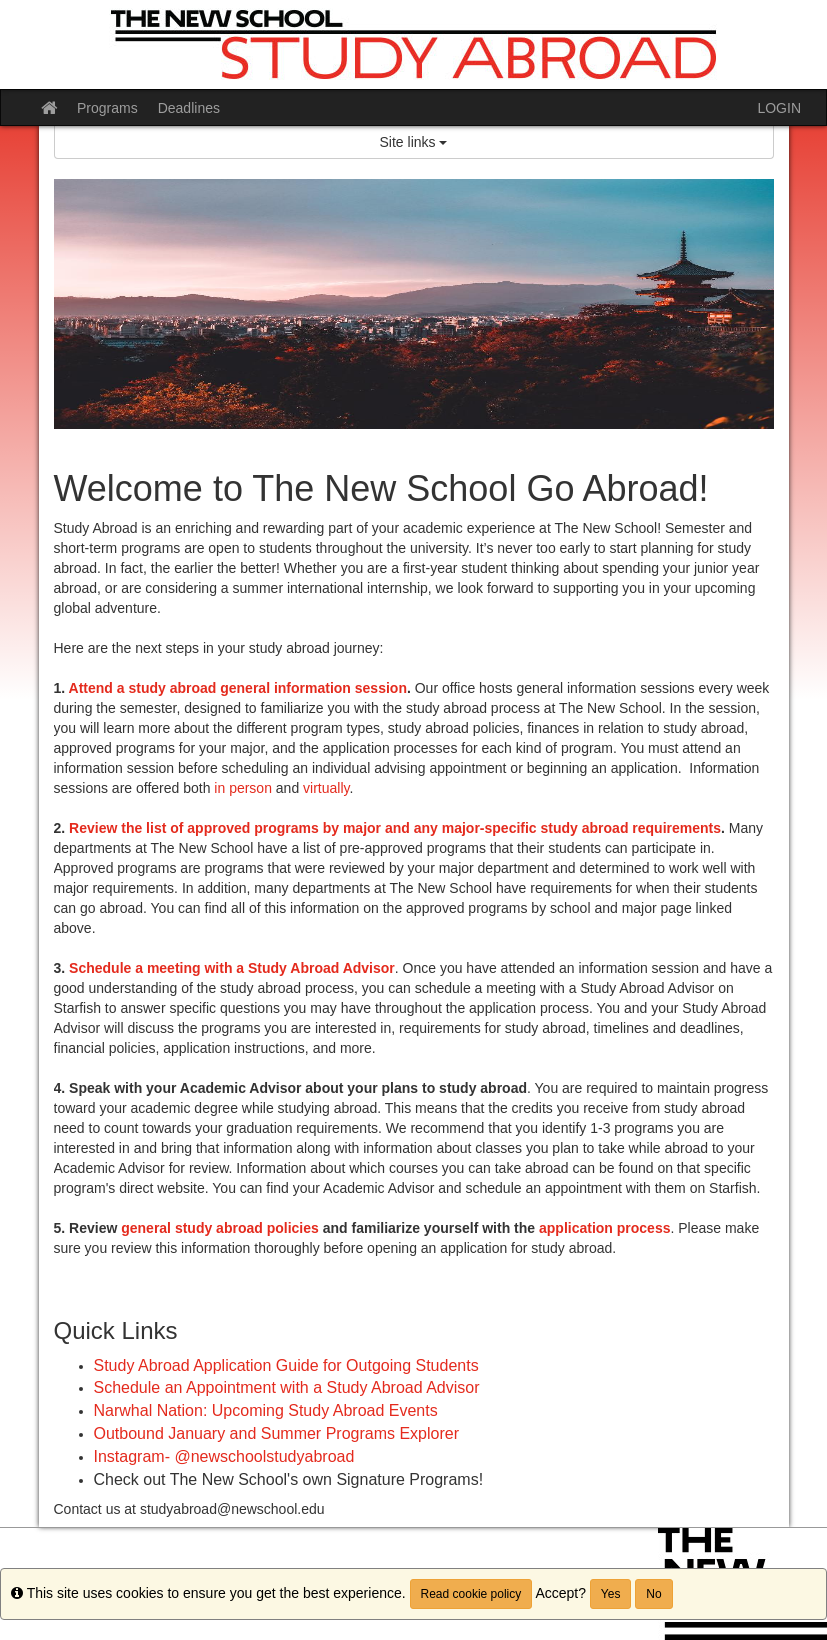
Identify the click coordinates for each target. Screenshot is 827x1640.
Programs (107, 108)
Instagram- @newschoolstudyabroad (224, 1456)
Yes (611, 1594)
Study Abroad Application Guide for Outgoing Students (286, 1365)
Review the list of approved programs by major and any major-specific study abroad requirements (395, 828)
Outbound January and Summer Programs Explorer (277, 1433)
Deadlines (189, 108)
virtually (326, 788)
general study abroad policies (220, 1228)
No (653, 1594)
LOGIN (779, 108)
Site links (414, 142)
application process (604, 1228)
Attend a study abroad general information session (238, 688)
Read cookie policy (471, 1594)
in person (243, 788)
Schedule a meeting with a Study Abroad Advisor (232, 968)
